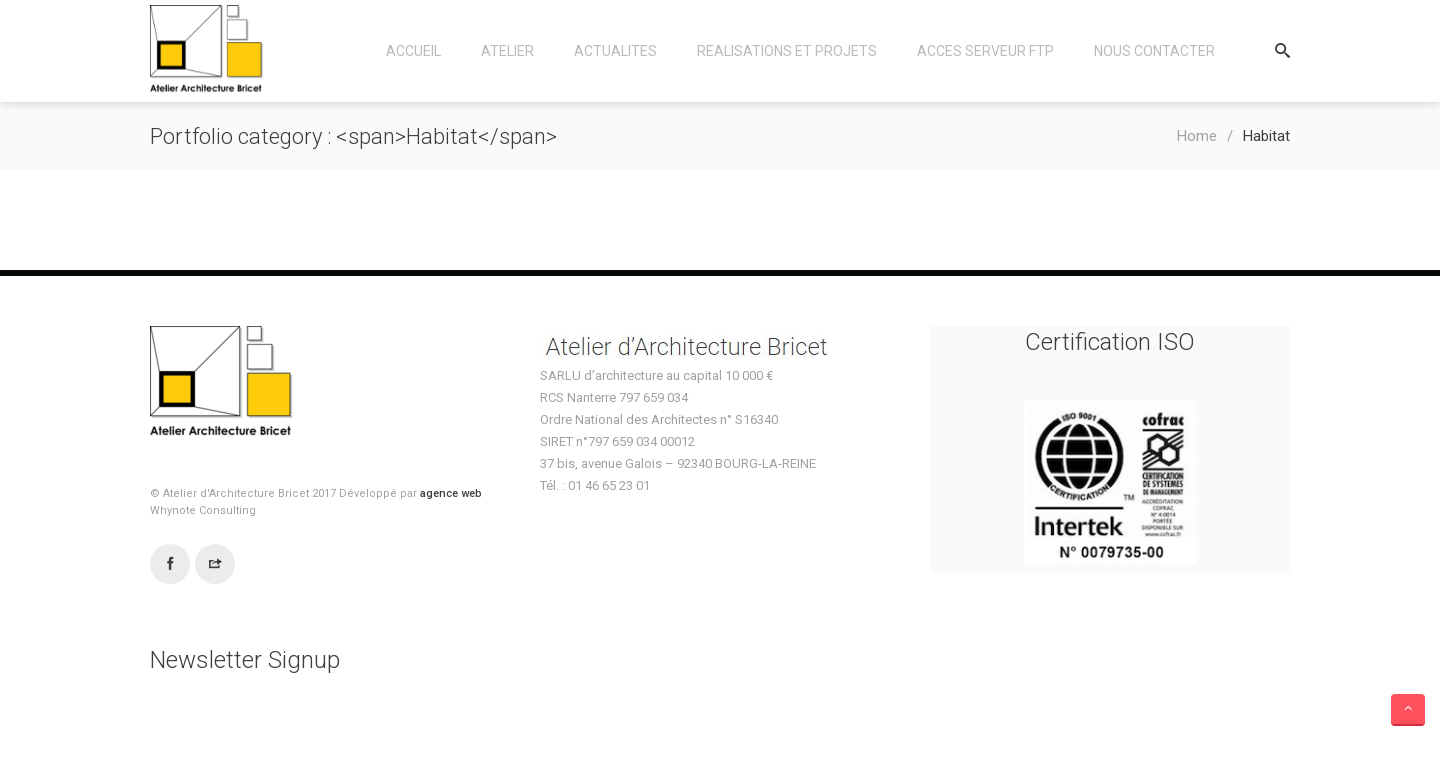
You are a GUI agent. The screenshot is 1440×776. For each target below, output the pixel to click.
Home (1197, 136)
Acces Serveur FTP (985, 51)
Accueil (413, 51)
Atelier (507, 51)
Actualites (615, 51)
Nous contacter (1154, 51)
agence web (451, 493)
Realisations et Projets (787, 51)
